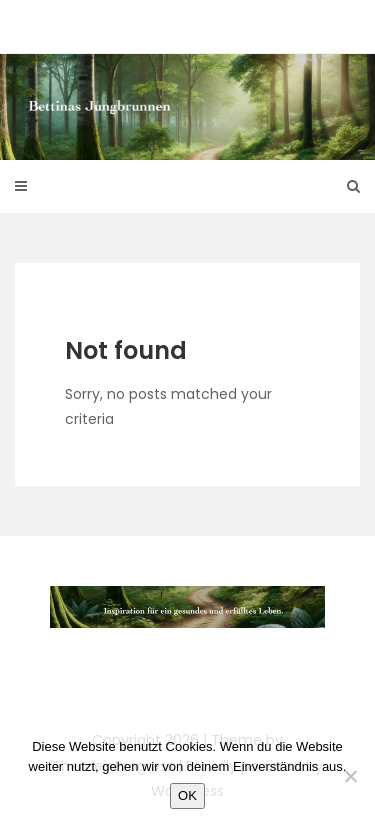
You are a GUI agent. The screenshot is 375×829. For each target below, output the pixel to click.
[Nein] (350, 776)
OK (187, 795)
